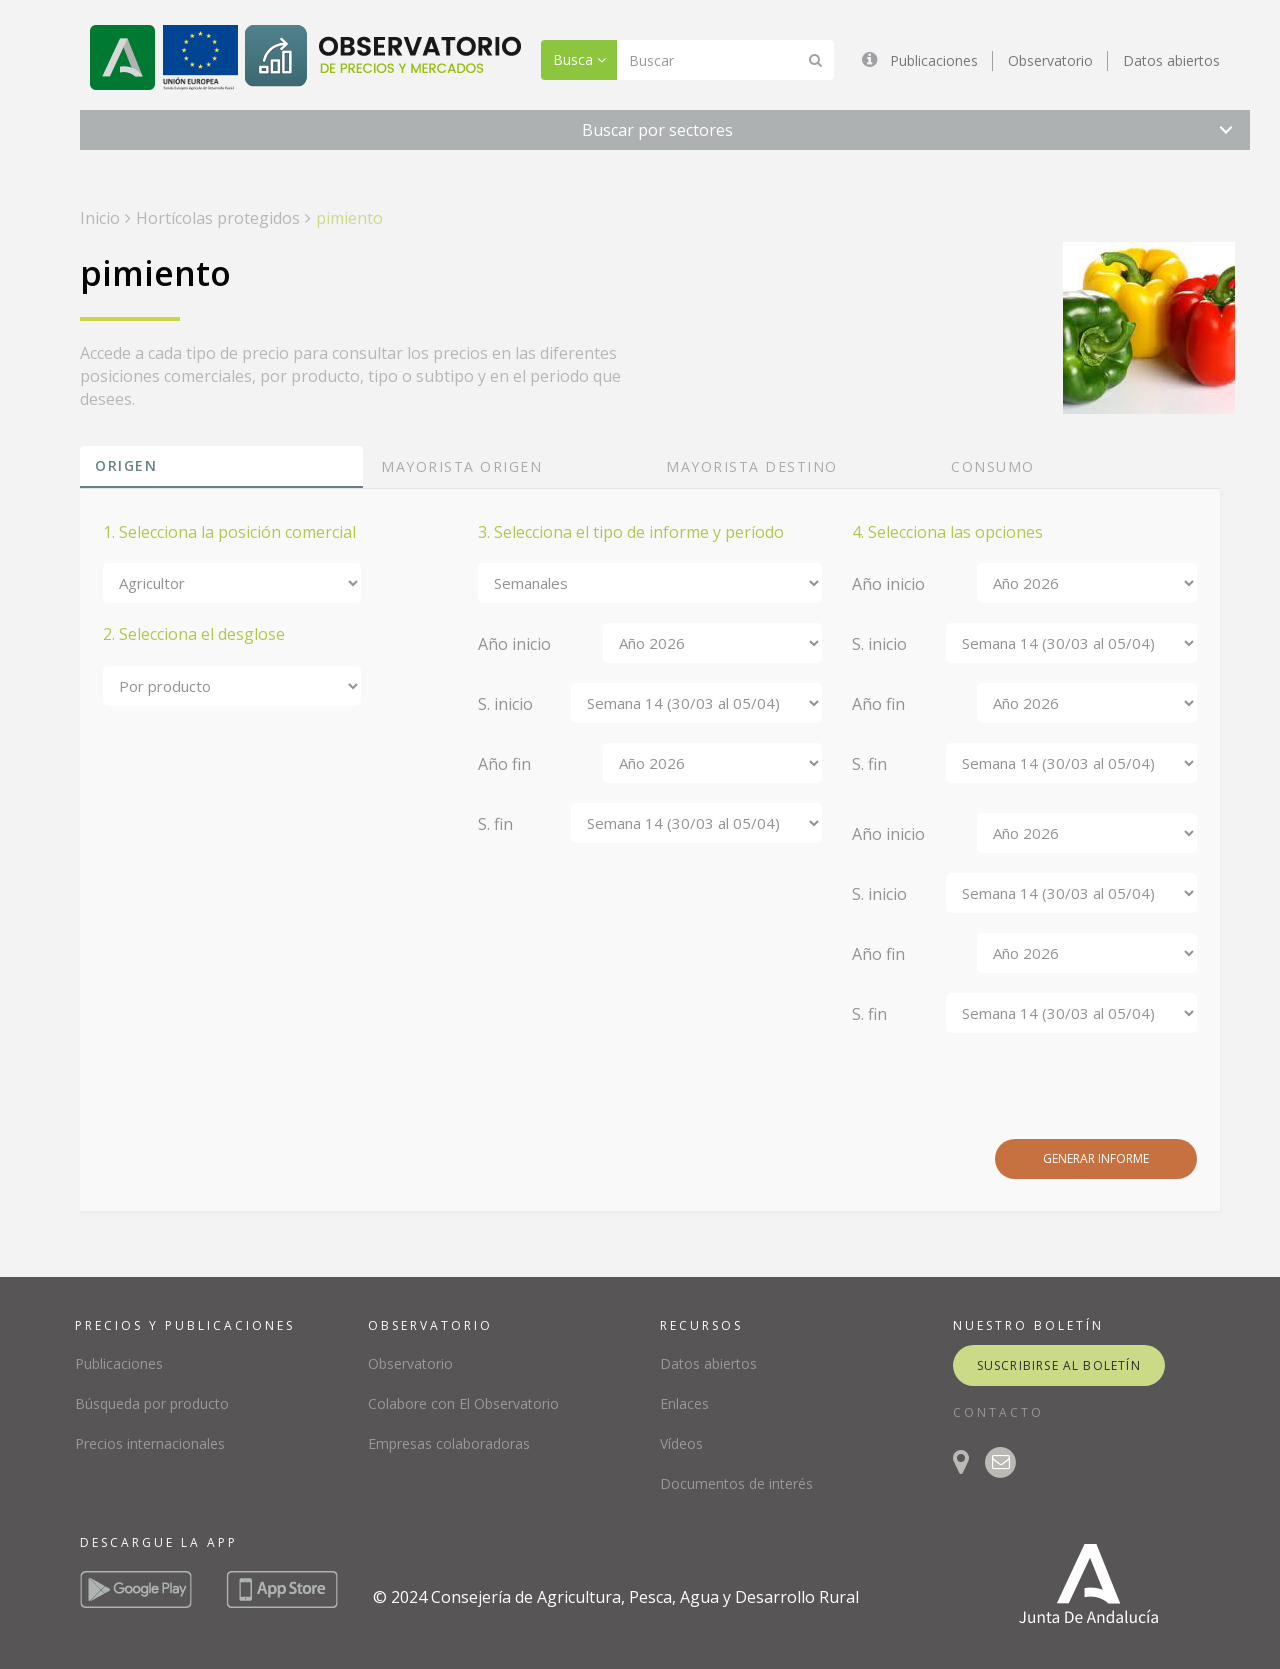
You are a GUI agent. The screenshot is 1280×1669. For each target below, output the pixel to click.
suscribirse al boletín (1059, 1365)
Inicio (100, 218)
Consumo (993, 466)
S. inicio (505, 704)
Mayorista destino (752, 466)
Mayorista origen (461, 466)
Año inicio (514, 644)
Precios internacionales (150, 1443)
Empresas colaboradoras (449, 1443)
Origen (126, 465)
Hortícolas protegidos (218, 218)
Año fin (504, 764)
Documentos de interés (736, 1483)
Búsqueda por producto (152, 1403)
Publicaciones (934, 60)
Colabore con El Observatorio (463, 1403)
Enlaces (684, 1403)
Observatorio (1050, 60)
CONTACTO (998, 1412)
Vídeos (681, 1443)
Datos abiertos (1171, 60)
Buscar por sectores (657, 130)
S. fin (495, 824)
